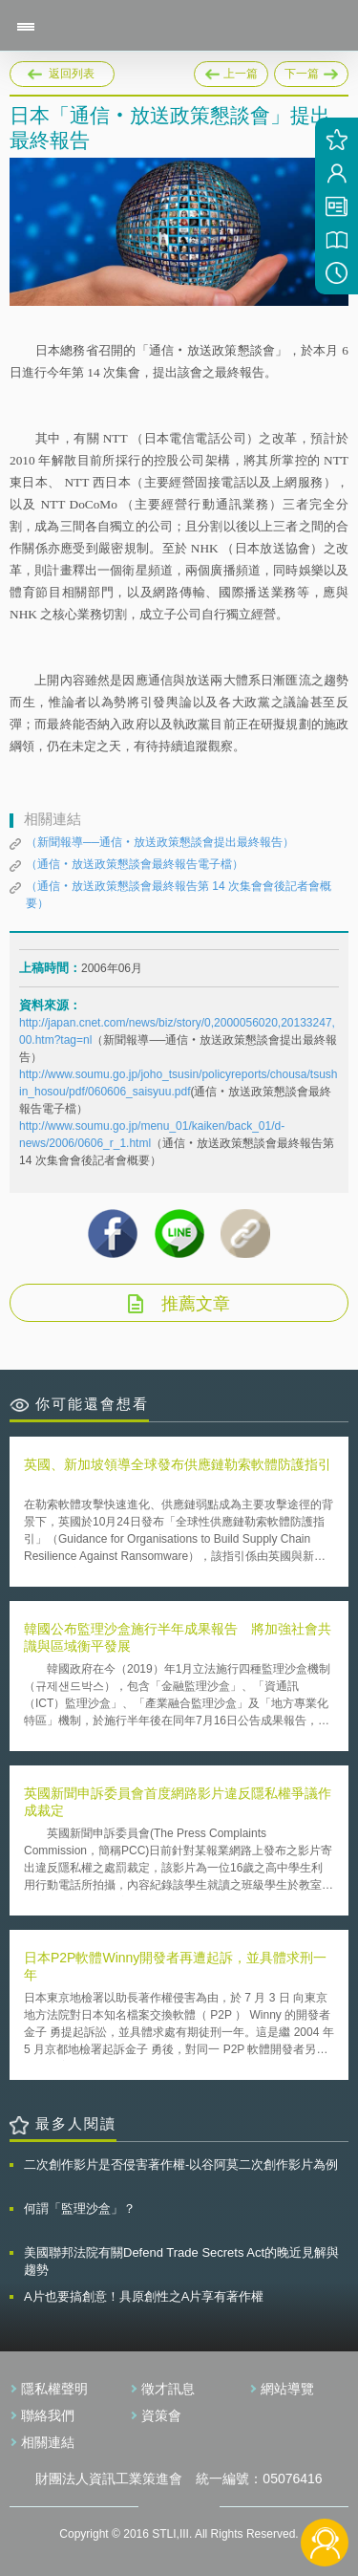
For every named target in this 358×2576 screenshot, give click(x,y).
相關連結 (47, 2442)
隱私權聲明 (54, 2388)
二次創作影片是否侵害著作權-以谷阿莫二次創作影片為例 (181, 2164)
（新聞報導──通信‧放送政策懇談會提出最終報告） (160, 842)
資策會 (161, 2415)
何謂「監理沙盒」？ (80, 2208)
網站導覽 (287, 2388)
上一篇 (231, 70)
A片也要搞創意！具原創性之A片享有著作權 (143, 2296)
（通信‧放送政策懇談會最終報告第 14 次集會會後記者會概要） (178, 894)
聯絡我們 (47, 2415)
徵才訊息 (168, 2388)
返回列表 (72, 73)
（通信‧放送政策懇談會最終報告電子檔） (134, 864)
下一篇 (311, 70)
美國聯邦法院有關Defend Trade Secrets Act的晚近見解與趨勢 (181, 2261)
